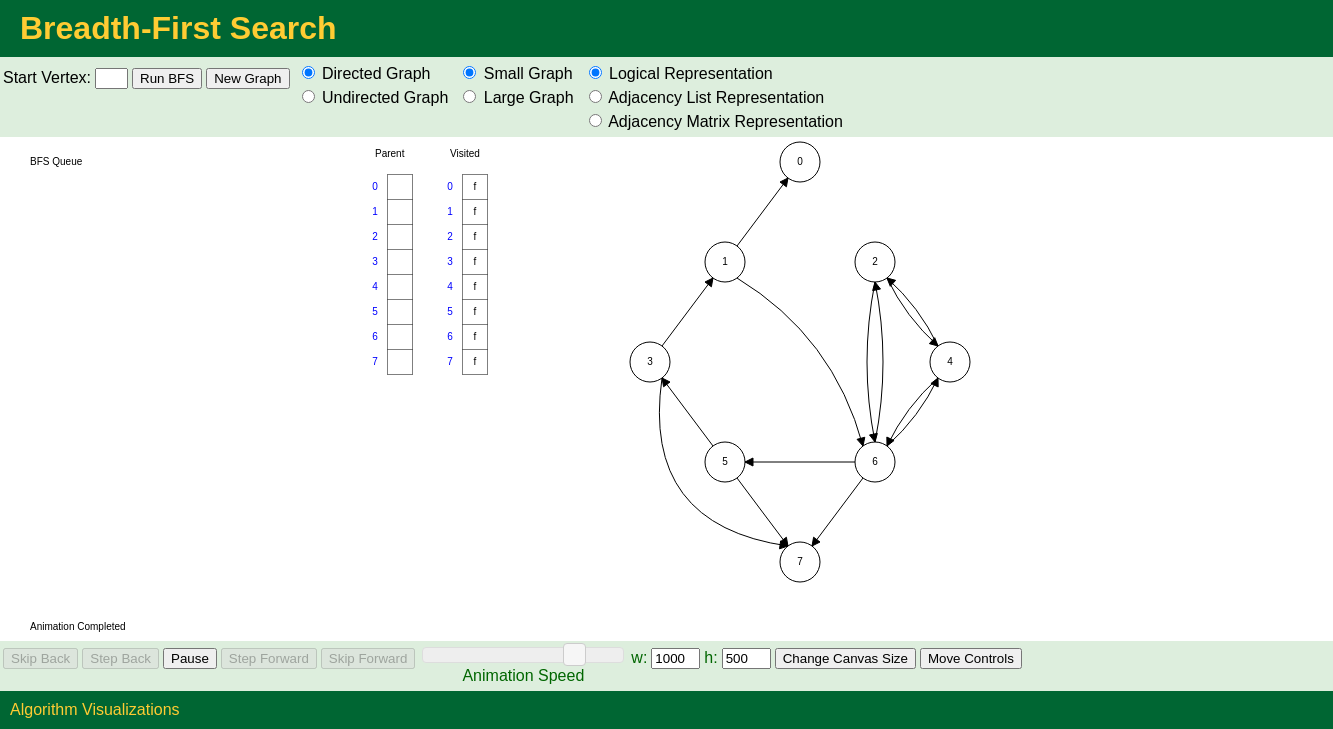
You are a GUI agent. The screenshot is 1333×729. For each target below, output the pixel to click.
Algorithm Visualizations (95, 709)
